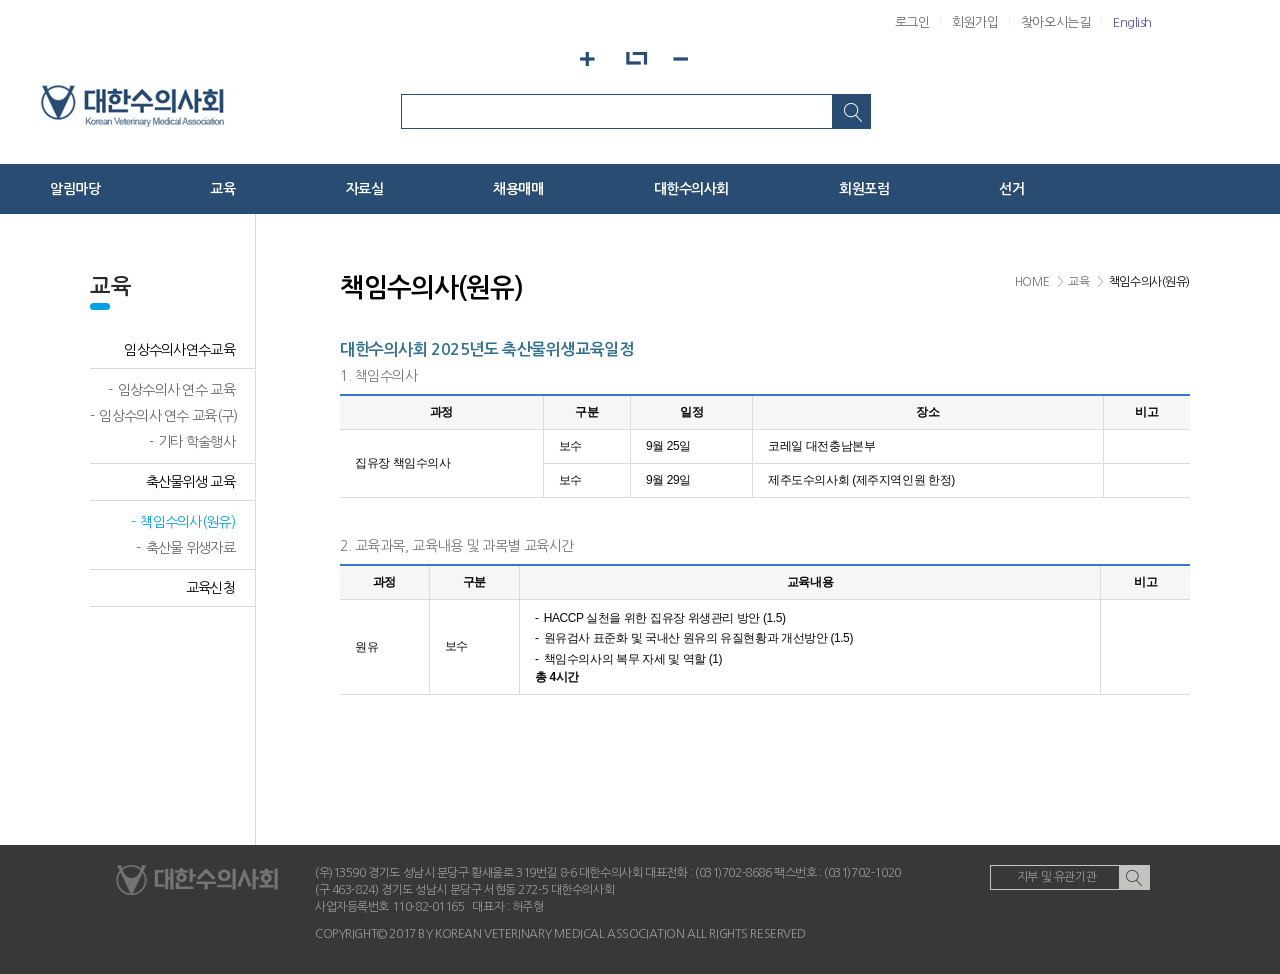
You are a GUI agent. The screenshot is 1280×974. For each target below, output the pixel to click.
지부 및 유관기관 (1056, 877)
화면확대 (582, 59)
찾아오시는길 (1055, 22)
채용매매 (518, 189)
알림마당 (75, 189)
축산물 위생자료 (190, 548)
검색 (852, 111)
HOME (1032, 282)
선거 (1011, 189)
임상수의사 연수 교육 (176, 390)
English (1132, 22)
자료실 (365, 189)
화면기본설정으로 (636, 59)
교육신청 (210, 588)
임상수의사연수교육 (179, 350)
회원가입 (975, 22)
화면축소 (689, 59)
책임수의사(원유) (187, 522)
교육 (222, 189)
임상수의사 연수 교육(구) (168, 416)
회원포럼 (864, 189)
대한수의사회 (691, 189)
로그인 (912, 22)
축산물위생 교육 (190, 482)
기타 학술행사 (196, 442)
